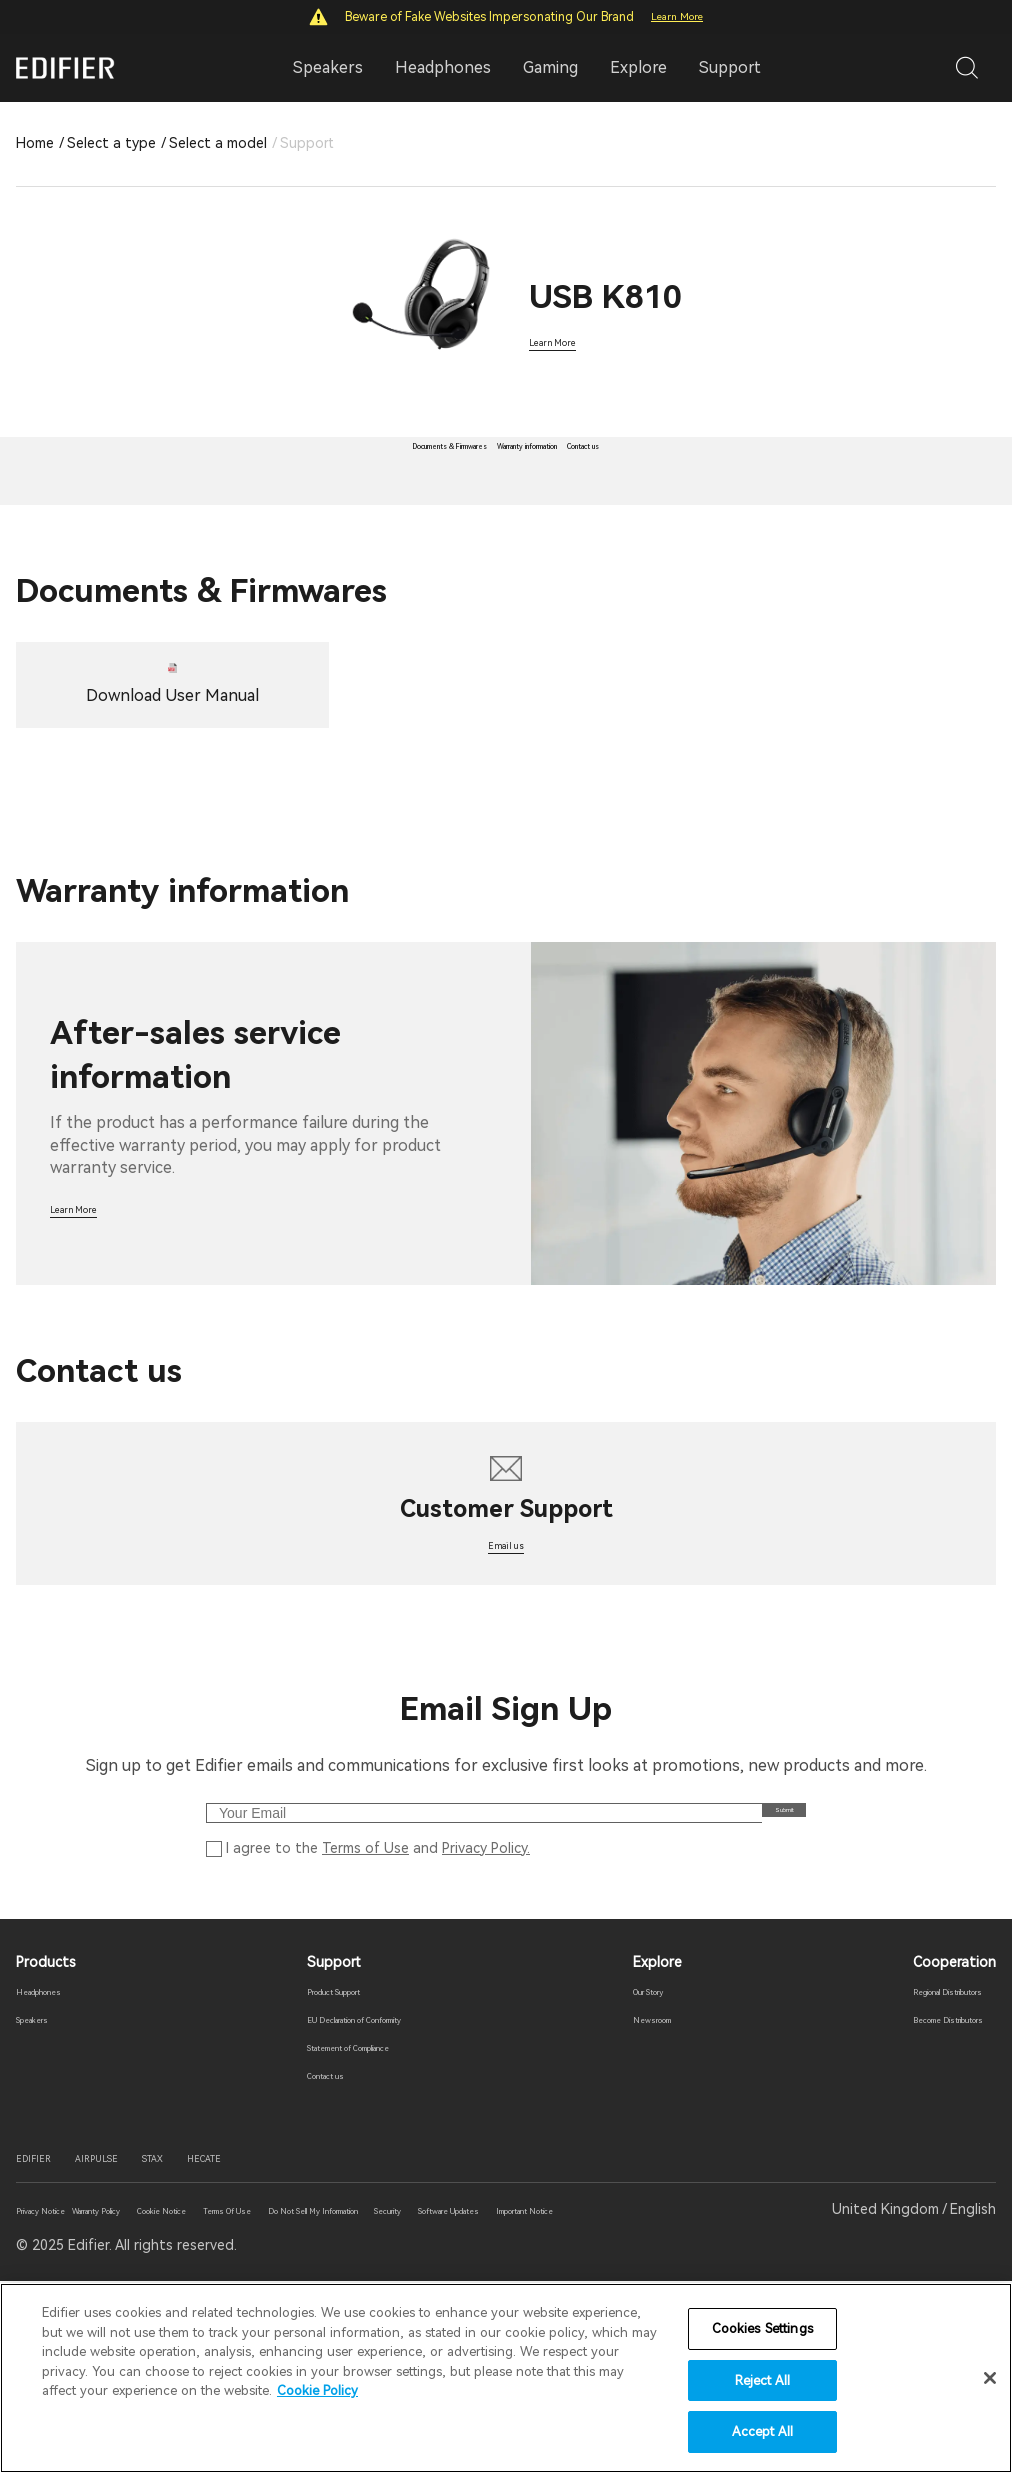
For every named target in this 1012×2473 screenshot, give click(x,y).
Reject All (762, 2380)
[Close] (990, 2378)
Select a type (111, 143)
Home (35, 143)
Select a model (218, 143)
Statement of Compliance (349, 2208)
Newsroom (657, 2180)
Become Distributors (924, 2180)
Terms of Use (365, 2002)
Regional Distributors (926, 2152)
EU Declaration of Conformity (361, 2180)
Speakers (46, 2180)
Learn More (677, 16)
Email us (506, 1665)
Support (730, 67)
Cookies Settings (762, 2328)
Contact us (301, 2236)
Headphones (58, 2152)
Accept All (762, 2431)
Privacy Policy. (486, 2002)
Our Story (654, 2152)
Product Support (319, 2152)
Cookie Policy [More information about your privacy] (317, 2390)
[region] (506, 2378)
